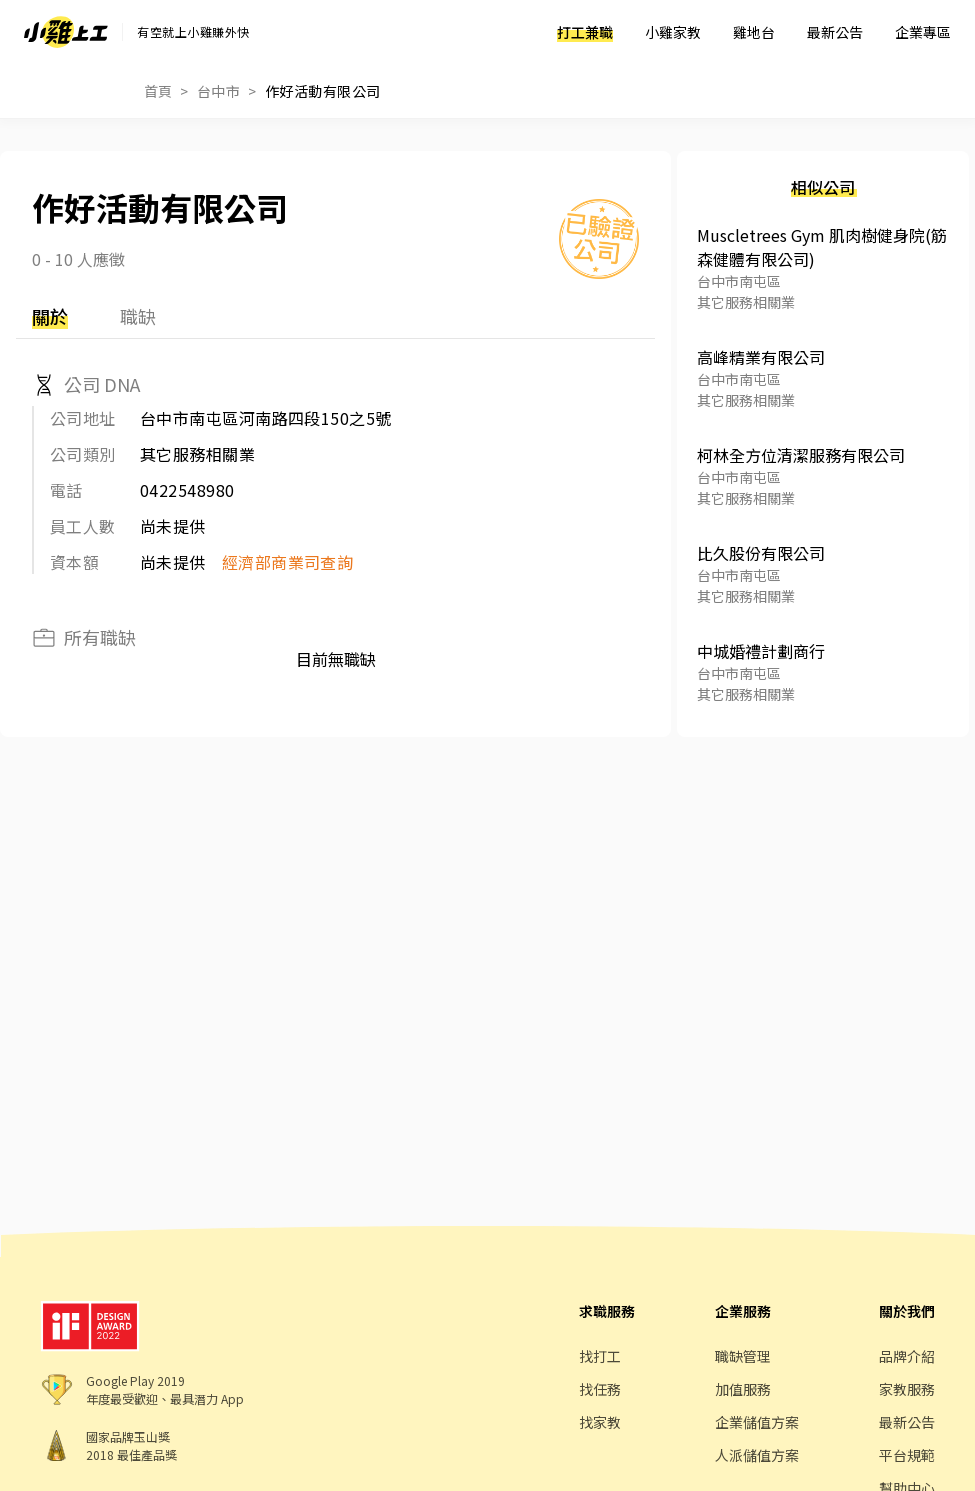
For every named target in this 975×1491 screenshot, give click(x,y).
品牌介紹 (907, 1356)
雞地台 (754, 32)
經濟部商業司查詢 (288, 562)
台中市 (218, 91)
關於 (50, 316)
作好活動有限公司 (323, 91)
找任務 (600, 1389)
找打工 (600, 1356)
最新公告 (835, 32)
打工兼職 (585, 32)
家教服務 (907, 1389)
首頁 (158, 91)
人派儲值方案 (757, 1455)
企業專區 (923, 32)
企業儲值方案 (757, 1422)
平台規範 (907, 1455)
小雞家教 (673, 32)
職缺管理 (743, 1356)
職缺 (138, 316)
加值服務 (743, 1389)
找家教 (600, 1422)
